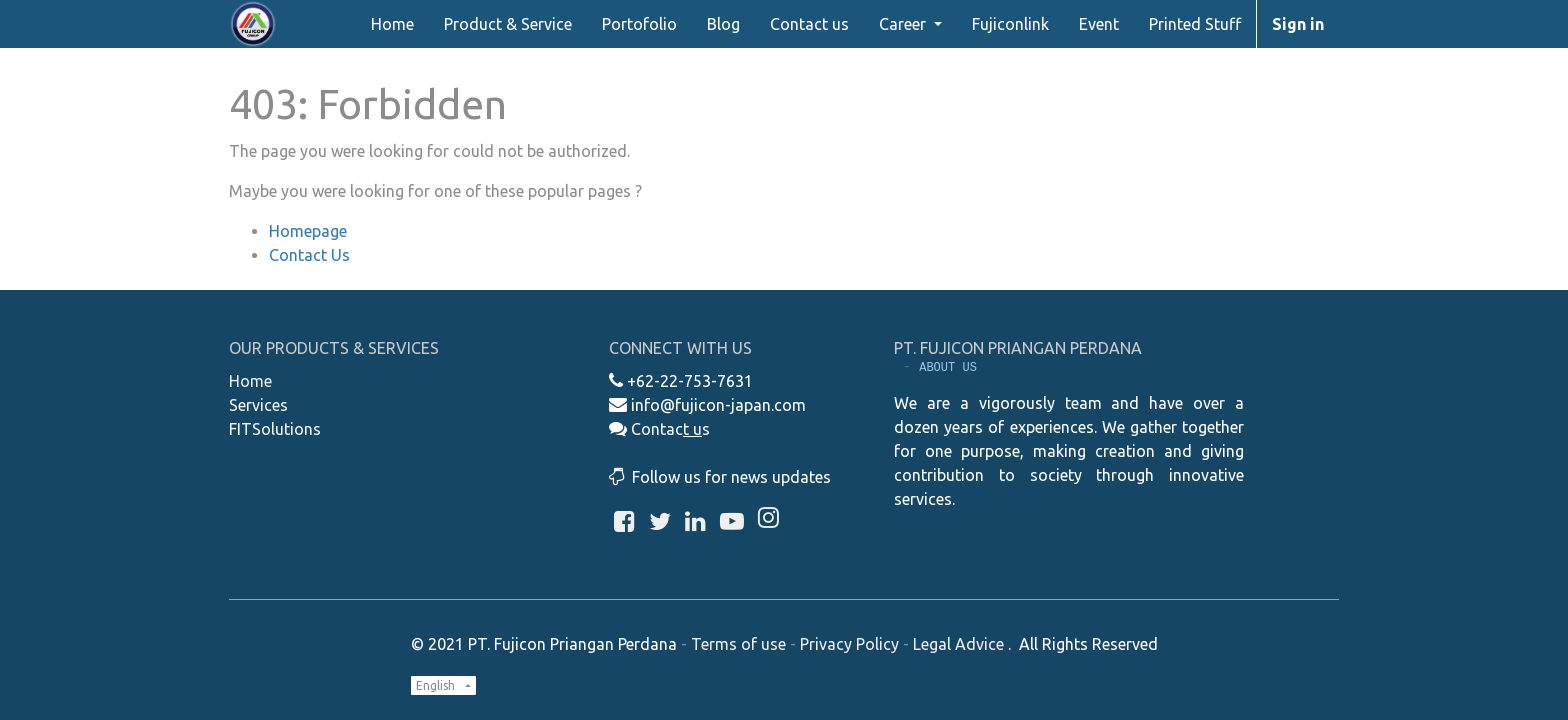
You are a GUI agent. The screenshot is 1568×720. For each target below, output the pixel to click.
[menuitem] (392, 24)
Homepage (308, 231)
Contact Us (309, 255)
